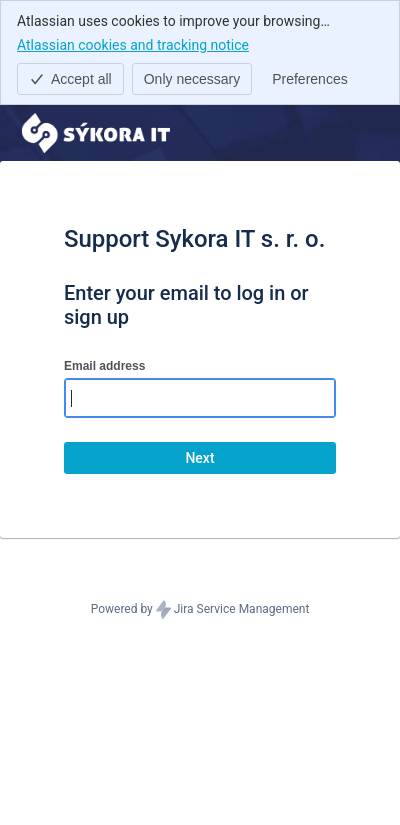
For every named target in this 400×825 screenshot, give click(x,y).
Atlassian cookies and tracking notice (133, 44)
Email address (104, 366)
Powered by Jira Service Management (200, 610)
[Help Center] (96, 133)
